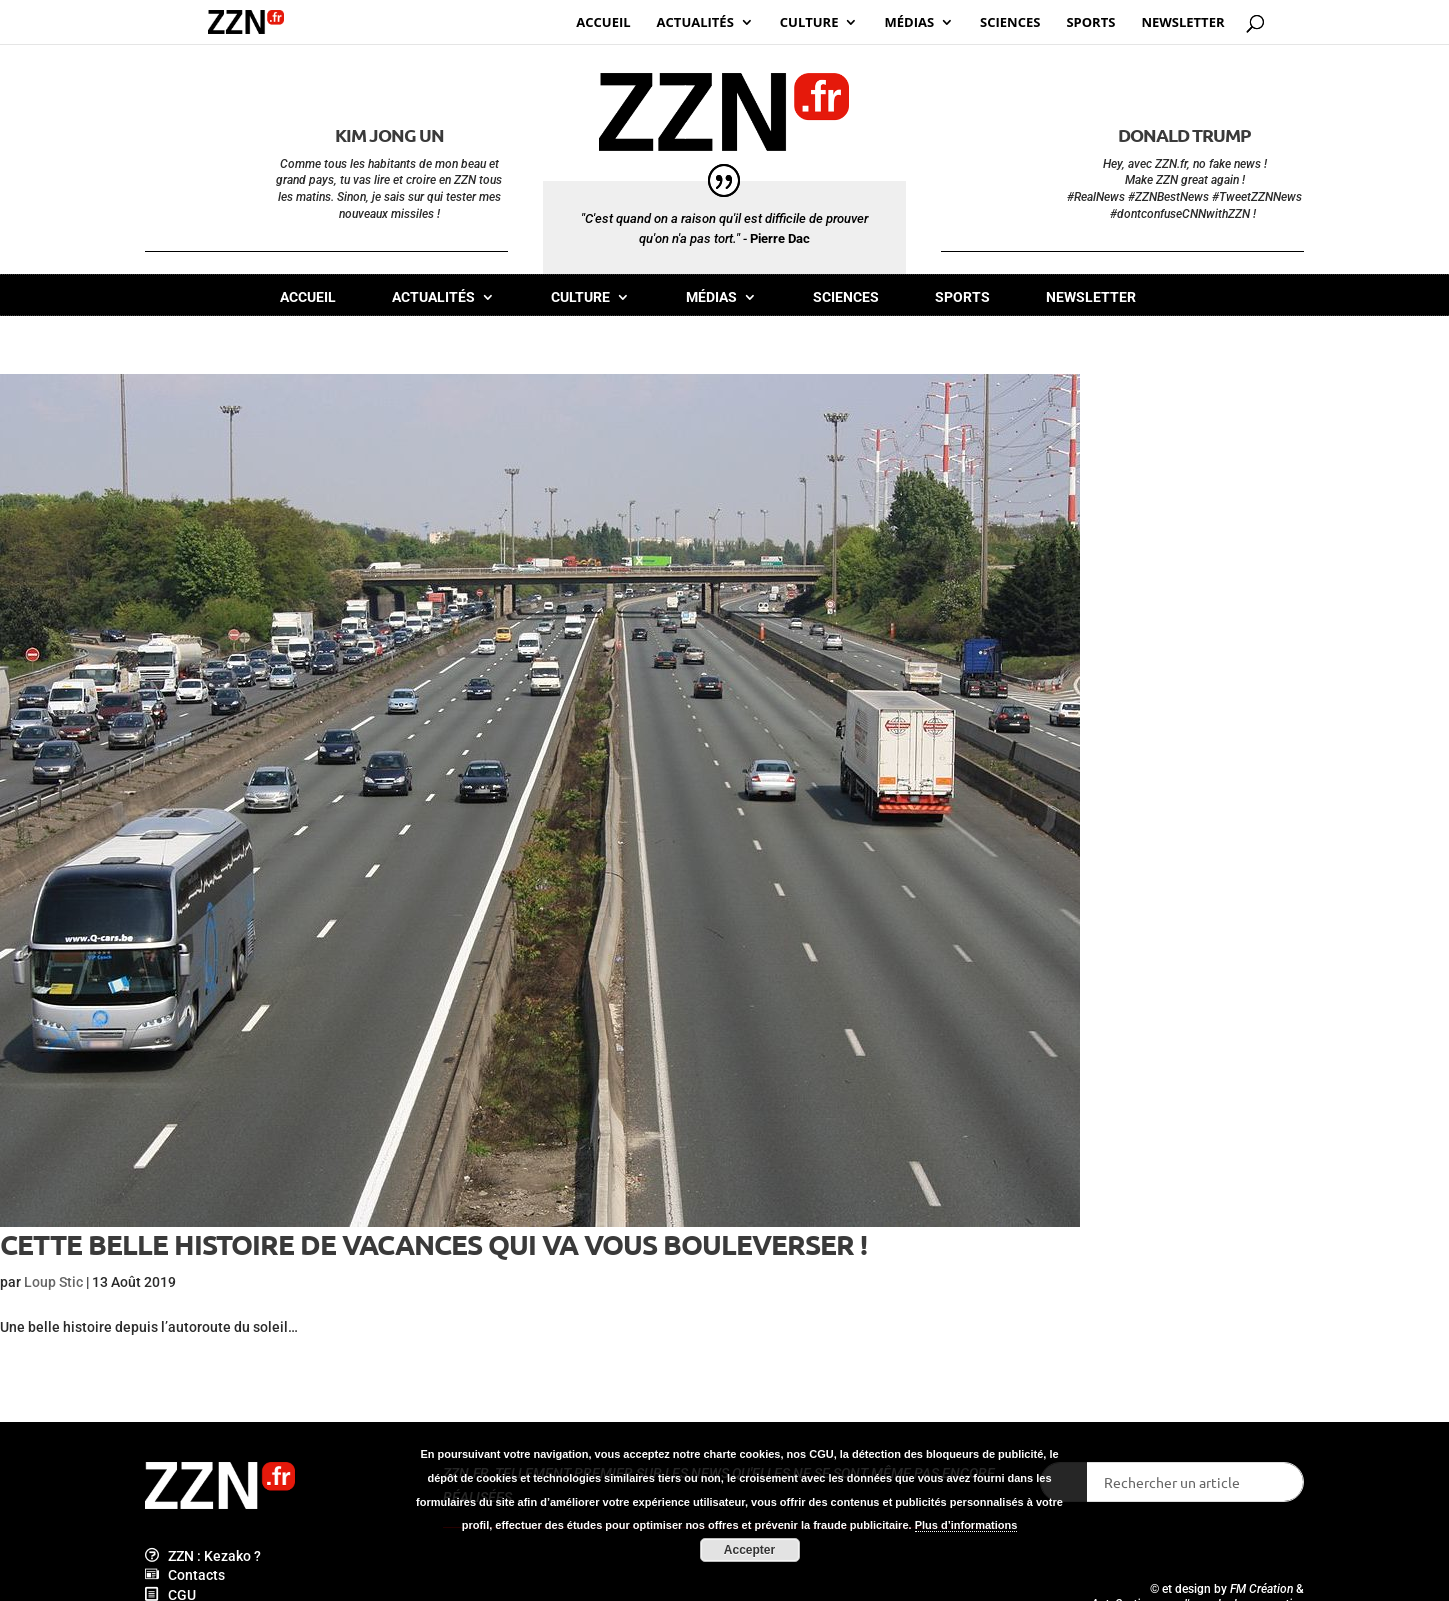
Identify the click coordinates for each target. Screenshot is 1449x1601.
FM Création (1261, 1589)
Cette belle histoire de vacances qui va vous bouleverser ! (433, 1243)
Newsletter (1091, 297)
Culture (580, 297)
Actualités (433, 297)
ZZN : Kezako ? (203, 1556)
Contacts (185, 1575)
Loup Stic (53, 1282)
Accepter (749, 1550)
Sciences (846, 297)
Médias (711, 297)
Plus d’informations (966, 1525)
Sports (962, 297)
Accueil (308, 297)
